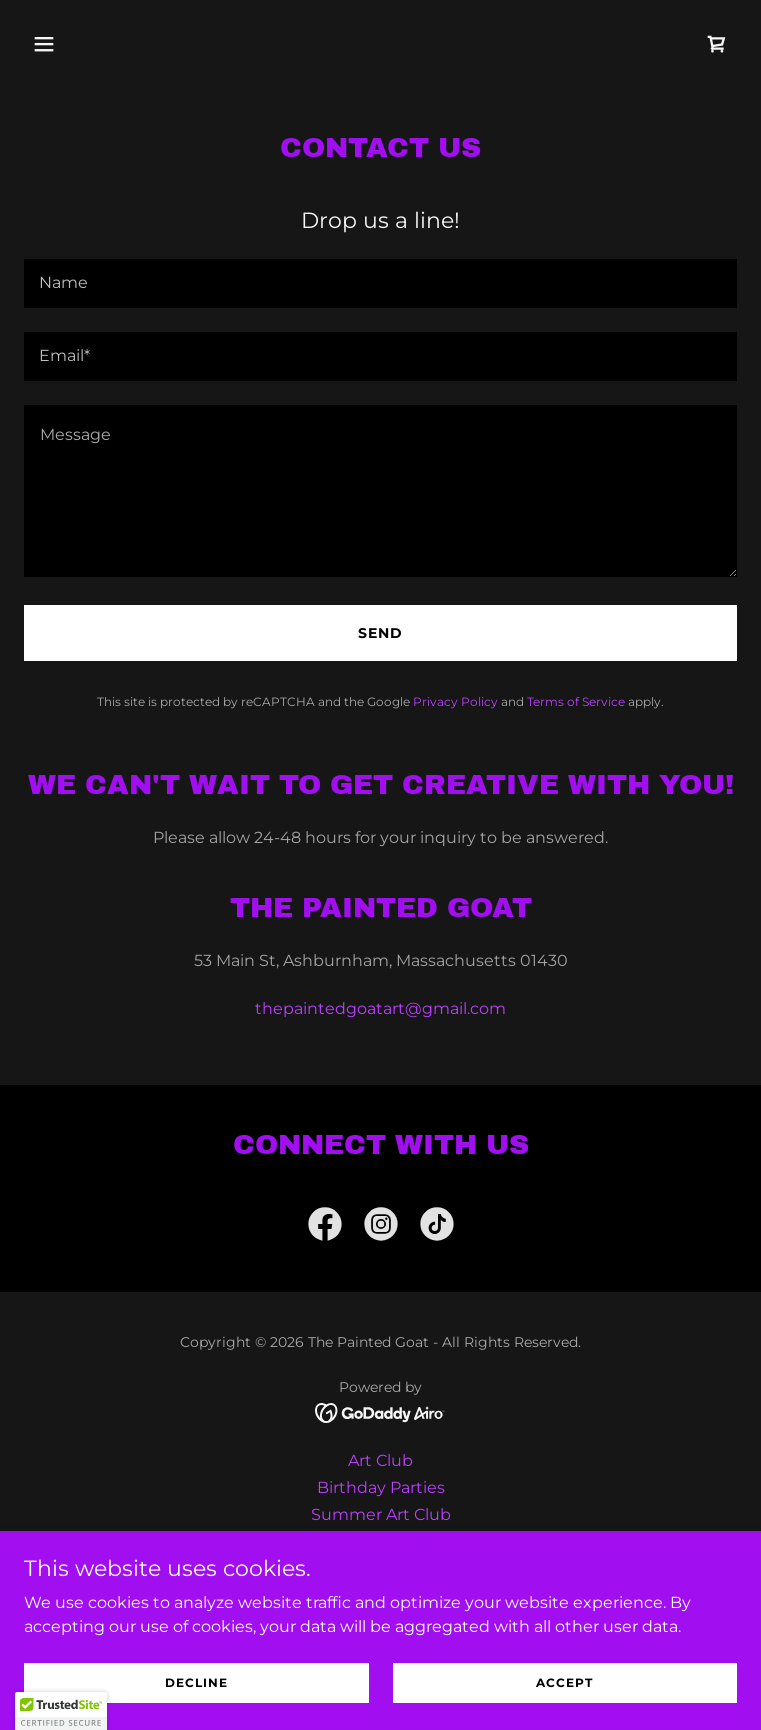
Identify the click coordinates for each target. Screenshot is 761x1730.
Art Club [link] (380, 1460)
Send (380, 633)
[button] (77, 44)
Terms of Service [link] (576, 701)
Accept (564, 1682)
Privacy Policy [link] (455, 701)
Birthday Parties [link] (381, 1487)
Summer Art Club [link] (381, 1514)
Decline (196, 1682)
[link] (717, 44)
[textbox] (380, 283)
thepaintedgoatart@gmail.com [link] (380, 1008)
